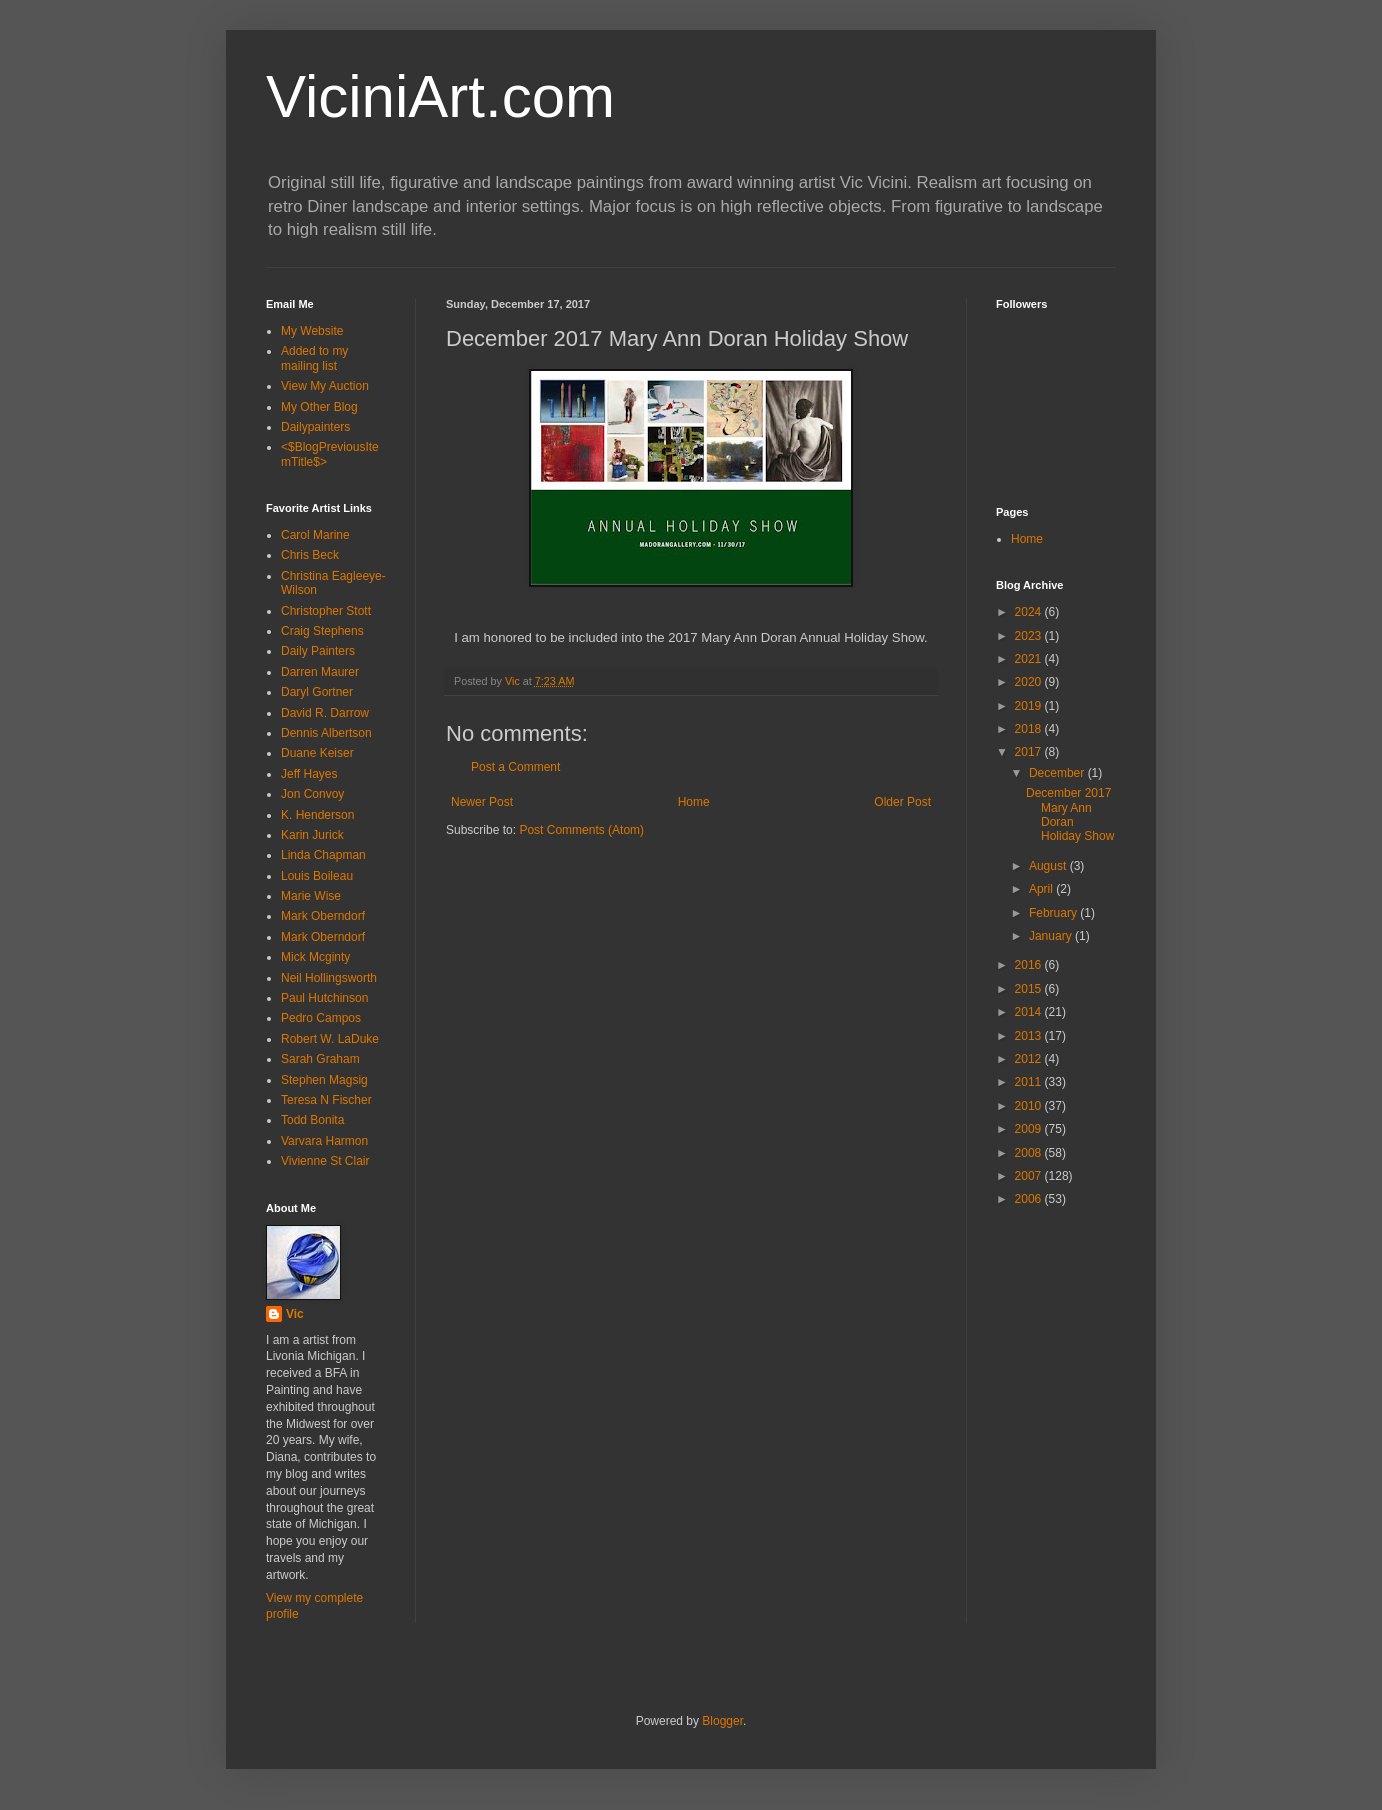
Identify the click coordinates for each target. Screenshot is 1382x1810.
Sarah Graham (320, 1059)
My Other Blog (319, 407)
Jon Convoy (312, 794)
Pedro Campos (321, 1018)
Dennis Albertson (326, 733)
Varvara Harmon (324, 1141)
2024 (1030, 612)
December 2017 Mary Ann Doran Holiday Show (1070, 814)
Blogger (722, 1721)
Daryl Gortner (317, 692)
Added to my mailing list (314, 358)
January (1052, 936)
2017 (1030, 752)
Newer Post (482, 802)
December (1058, 773)
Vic (295, 1314)
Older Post (902, 802)
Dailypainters (315, 427)
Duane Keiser (317, 753)
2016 (1030, 965)
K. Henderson (317, 815)
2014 (1030, 1012)
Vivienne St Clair (325, 1161)
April (1042, 889)
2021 (1030, 659)
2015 (1030, 989)
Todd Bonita (312, 1120)
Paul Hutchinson (324, 998)
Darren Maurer (320, 672)
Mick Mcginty (315, 957)
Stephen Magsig (324, 1080)
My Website (312, 331)
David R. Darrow (325, 713)
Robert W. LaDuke (330, 1039)
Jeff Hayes (309, 774)
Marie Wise (311, 896)
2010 (1030, 1106)
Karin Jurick (312, 835)
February (1054, 913)
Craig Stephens (322, 631)
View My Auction (325, 386)
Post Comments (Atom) (581, 830)
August (1049, 866)
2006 (1030, 1199)
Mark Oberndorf (323, 916)
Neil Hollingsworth (329, 978)
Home (694, 802)
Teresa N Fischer (326, 1100)
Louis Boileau (317, 876)
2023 (1030, 636)
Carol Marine (315, 535)
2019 (1030, 706)
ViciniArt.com (440, 96)
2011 (1030, 1082)
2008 (1030, 1153)
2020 (1030, 682)
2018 (1030, 729)
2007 (1030, 1176)
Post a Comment (515, 767)
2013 (1030, 1036)
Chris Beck (310, 555)
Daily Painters (318, 651)
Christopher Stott (326, 611)
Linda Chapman (323, 855)
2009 (1030, 1129)
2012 (1030, 1059)
